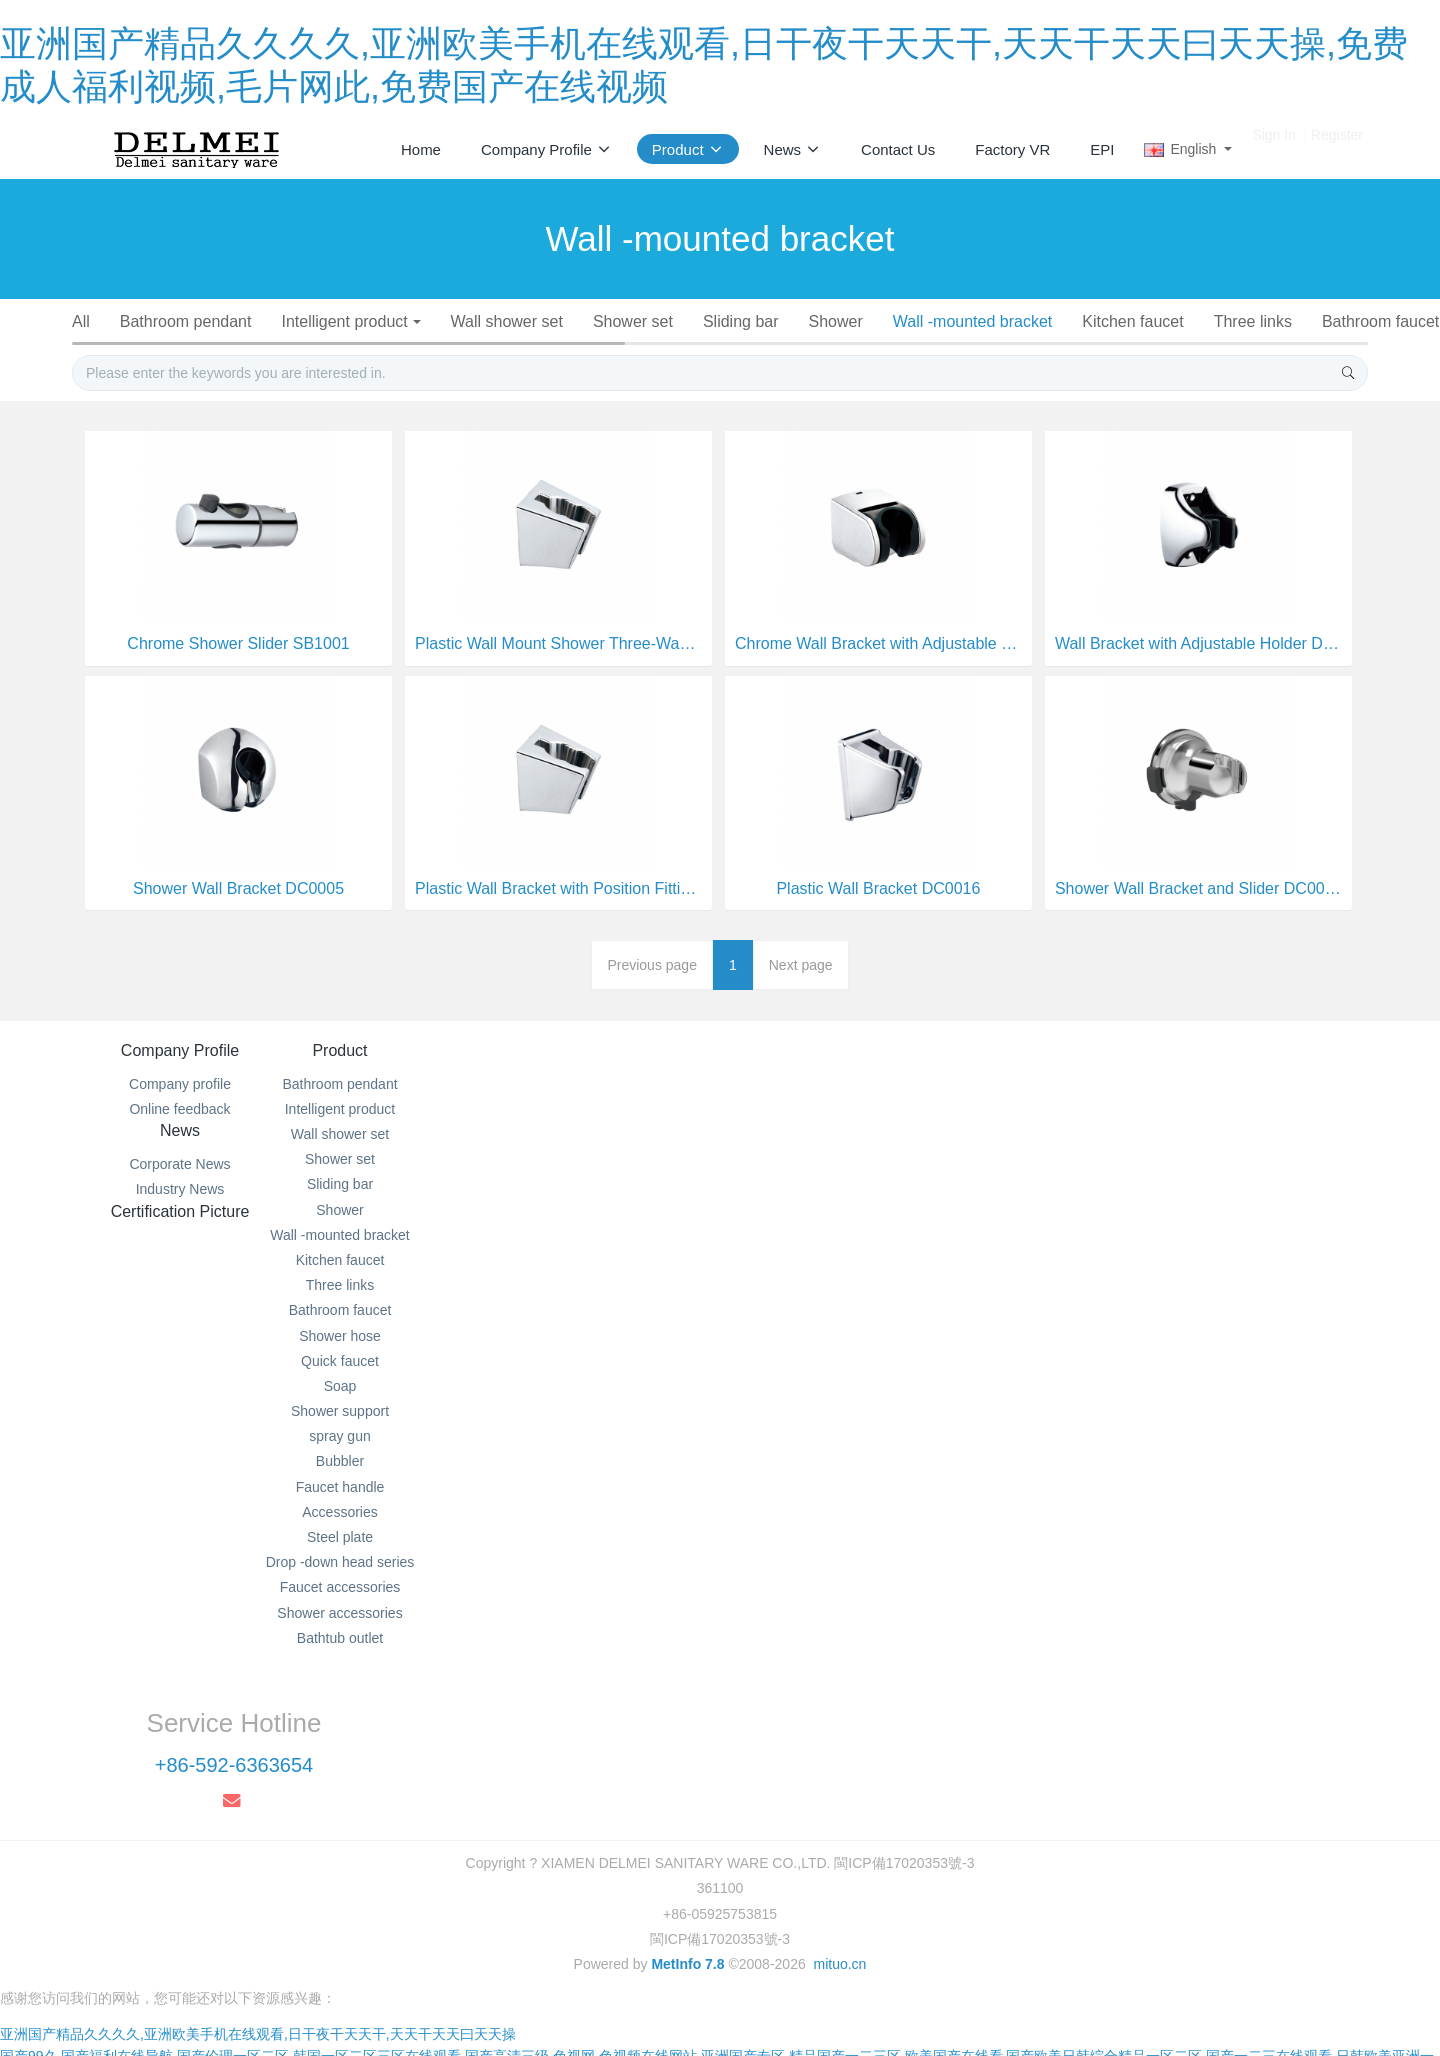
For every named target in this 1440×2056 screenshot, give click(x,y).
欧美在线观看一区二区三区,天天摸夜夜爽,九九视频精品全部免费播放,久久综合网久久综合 (629, 2023)
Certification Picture (828, 1101)
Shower (872, 321)
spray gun (802, 347)
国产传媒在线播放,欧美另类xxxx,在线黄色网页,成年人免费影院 (344, 2045)
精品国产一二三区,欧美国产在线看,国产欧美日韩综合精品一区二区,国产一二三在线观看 (1061, 1957)
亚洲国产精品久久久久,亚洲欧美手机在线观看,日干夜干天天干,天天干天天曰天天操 (258, 1935)
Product (395, 1101)
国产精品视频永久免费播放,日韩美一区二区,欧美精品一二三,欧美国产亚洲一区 (708, 1979)
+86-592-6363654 (1098, 1157)
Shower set (661, 321)
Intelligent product (365, 321)
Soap (568, 347)
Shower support (677, 347)
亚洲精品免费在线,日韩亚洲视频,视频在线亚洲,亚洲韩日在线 (1100, 2023)
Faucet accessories (667, 372)
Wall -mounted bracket (1012, 321)
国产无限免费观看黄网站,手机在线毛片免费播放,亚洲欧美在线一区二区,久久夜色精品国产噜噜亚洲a (1095, 2001)
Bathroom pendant (203, 321)
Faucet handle (1010, 347)
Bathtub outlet (996, 372)
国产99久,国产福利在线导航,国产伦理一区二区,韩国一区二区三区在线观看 (230, 1957)
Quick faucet (471, 347)
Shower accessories (841, 372)
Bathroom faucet (207, 347)
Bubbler (898, 347)
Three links (1301, 321)
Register (1337, 149)
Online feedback (179, 1159)
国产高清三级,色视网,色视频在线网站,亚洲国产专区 (625, 1957)
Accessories (1139, 347)
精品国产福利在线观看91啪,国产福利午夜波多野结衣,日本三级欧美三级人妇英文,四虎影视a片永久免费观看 (448, 2001)
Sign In (1274, 149)
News (612, 1101)
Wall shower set (531, 321)
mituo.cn (839, 1845)
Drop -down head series (479, 372)
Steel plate (1254, 347)
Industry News (612, 1159)
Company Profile (180, 1101)
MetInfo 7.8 (687, 1845)
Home (421, 149)
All (94, 321)
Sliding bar (773, 321)
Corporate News (611, 1134)
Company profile (180, 1134)
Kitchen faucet (1176, 321)
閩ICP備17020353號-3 (720, 1820)
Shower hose (346, 347)
